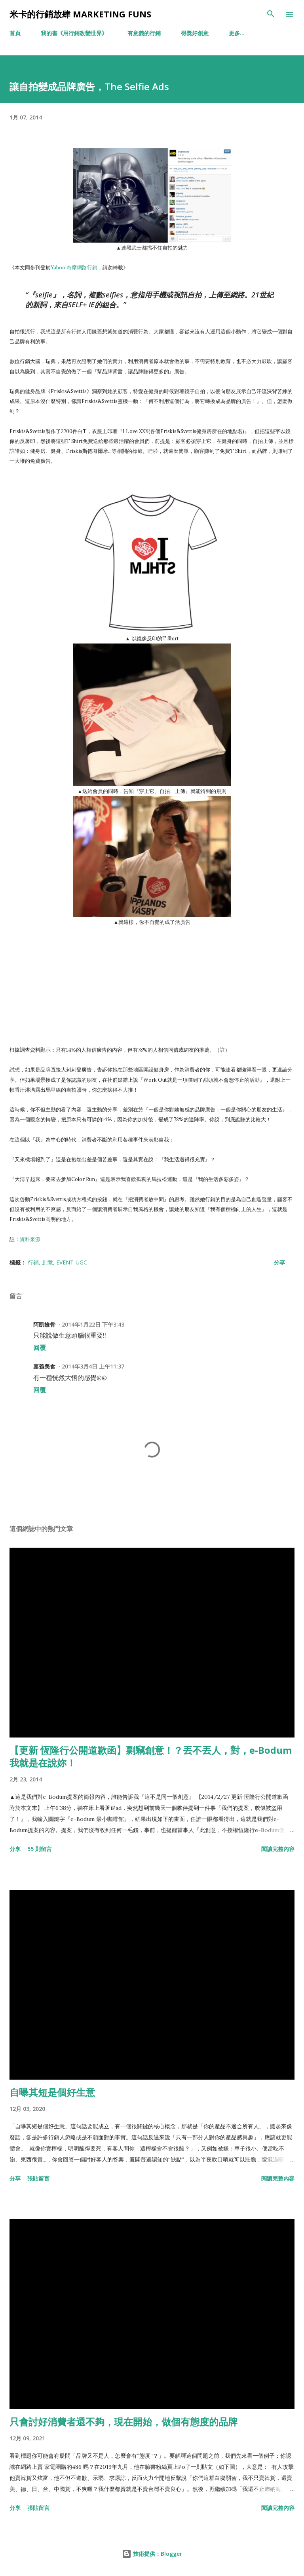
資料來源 (30, 1239)
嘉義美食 (44, 1366)
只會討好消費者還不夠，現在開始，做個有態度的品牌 (124, 2421)
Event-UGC (71, 1262)
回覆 (39, 1347)
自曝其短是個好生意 (52, 2092)
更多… (237, 33)
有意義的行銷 (144, 33)
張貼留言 (38, 2178)
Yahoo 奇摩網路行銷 (74, 267)
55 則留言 (39, 1849)
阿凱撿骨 (44, 1324)
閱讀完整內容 (277, 1849)
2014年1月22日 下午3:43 (93, 1324)
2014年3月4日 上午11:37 (93, 1366)
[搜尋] (271, 14)
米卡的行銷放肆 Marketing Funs (80, 14)
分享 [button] (279, 1262)
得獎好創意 (195, 33)
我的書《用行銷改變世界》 (74, 33)
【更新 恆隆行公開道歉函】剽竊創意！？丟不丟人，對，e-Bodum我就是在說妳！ (151, 1756)
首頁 (15, 33)
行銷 (33, 1262)
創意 (47, 1262)
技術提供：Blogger (152, 2553)
